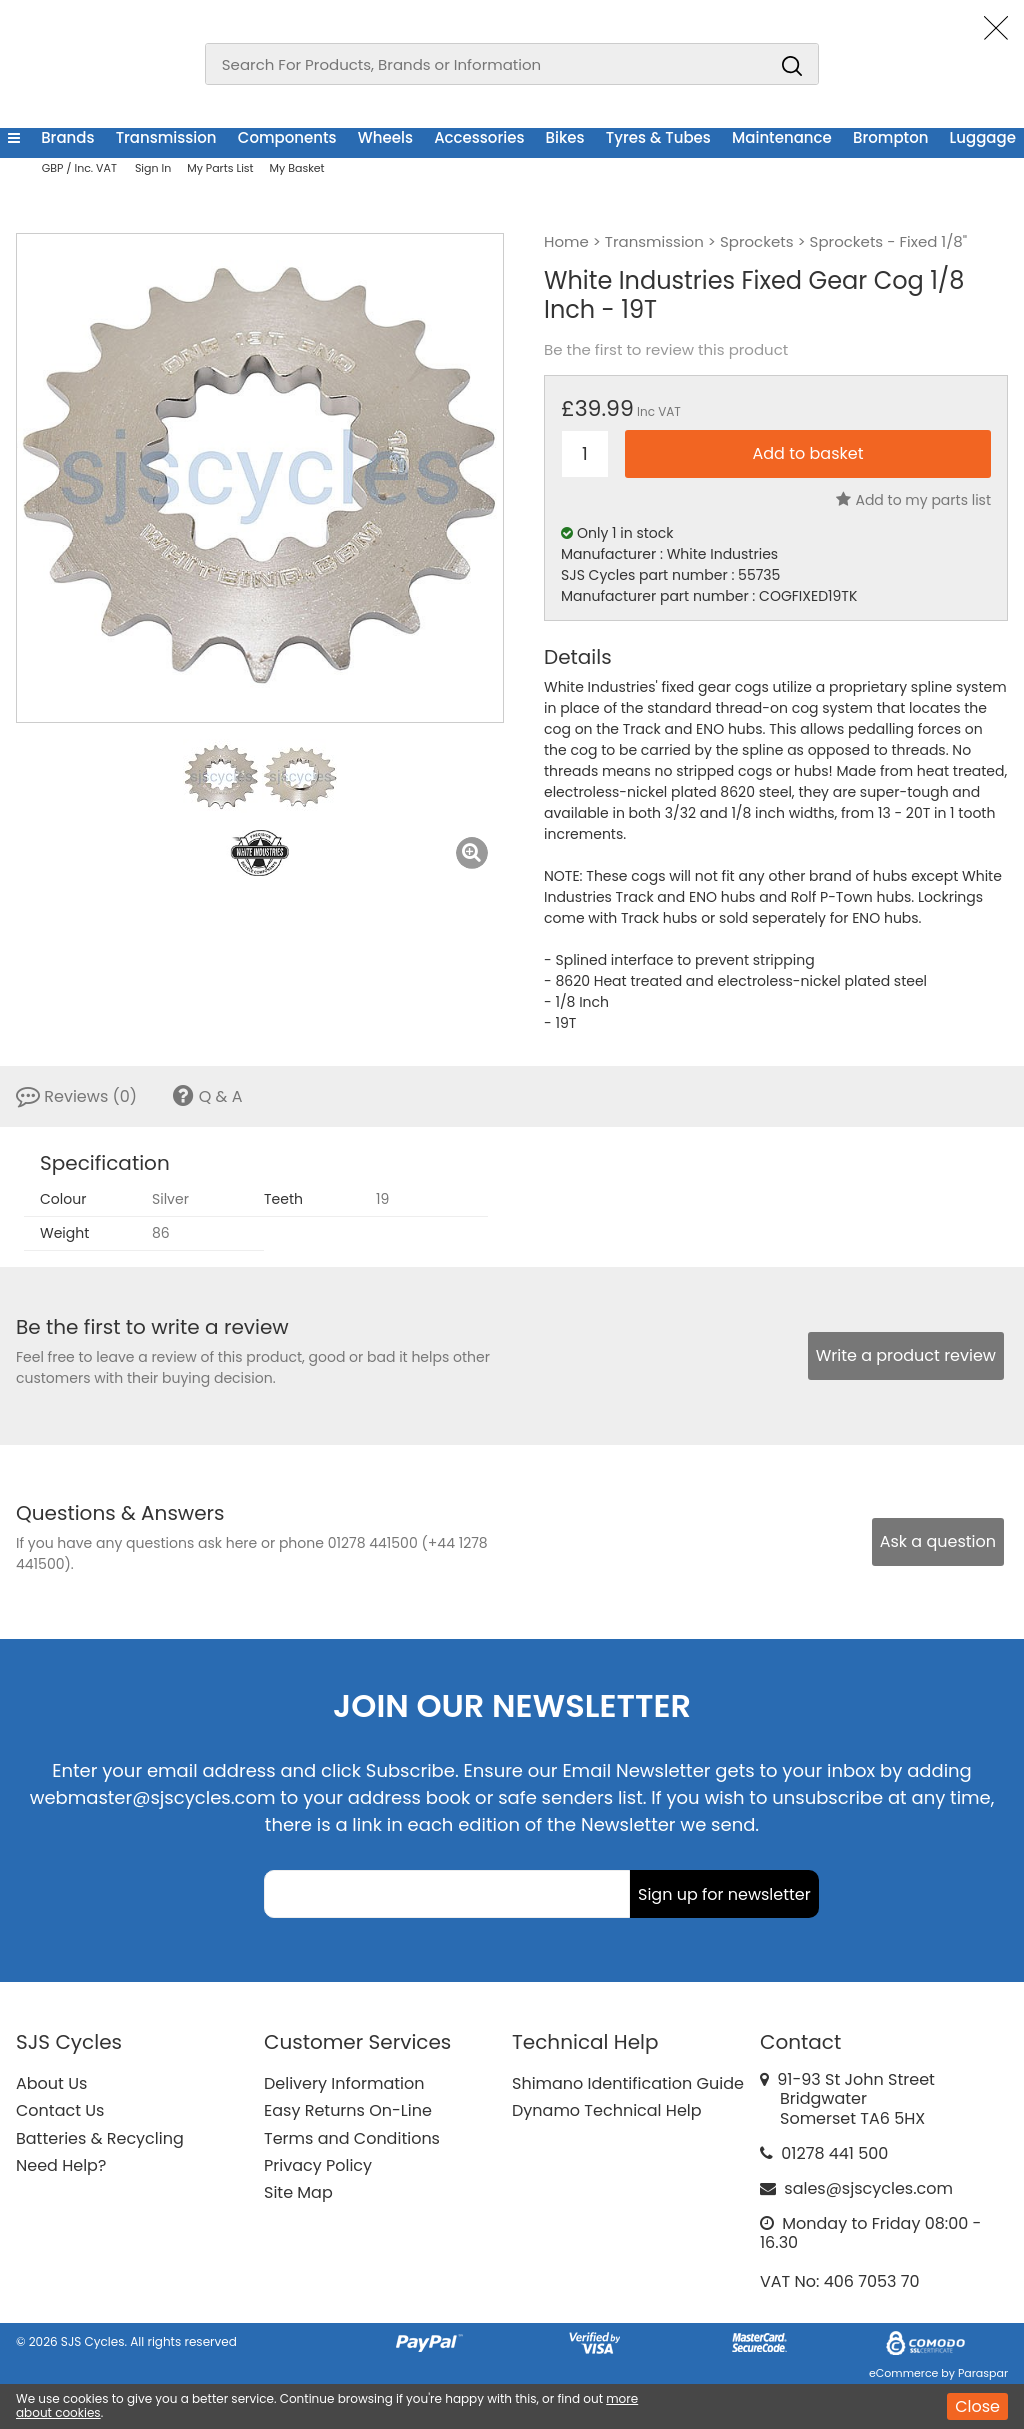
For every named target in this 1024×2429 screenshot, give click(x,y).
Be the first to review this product (666, 350)
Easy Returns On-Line (348, 2110)
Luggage (983, 137)
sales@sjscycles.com (868, 2188)
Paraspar (983, 2373)
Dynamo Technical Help (607, 2110)
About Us (51, 2083)
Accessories (479, 137)
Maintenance (782, 137)
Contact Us (60, 2110)
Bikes (565, 137)
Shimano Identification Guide (628, 2083)
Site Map (298, 2192)
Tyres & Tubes (658, 137)
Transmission (166, 137)
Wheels (385, 137)
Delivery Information (344, 2083)
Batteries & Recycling (100, 2138)
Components (287, 137)
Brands (67, 137)
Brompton (890, 137)
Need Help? (61, 2165)
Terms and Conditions (352, 2138)
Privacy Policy (318, 2165)
